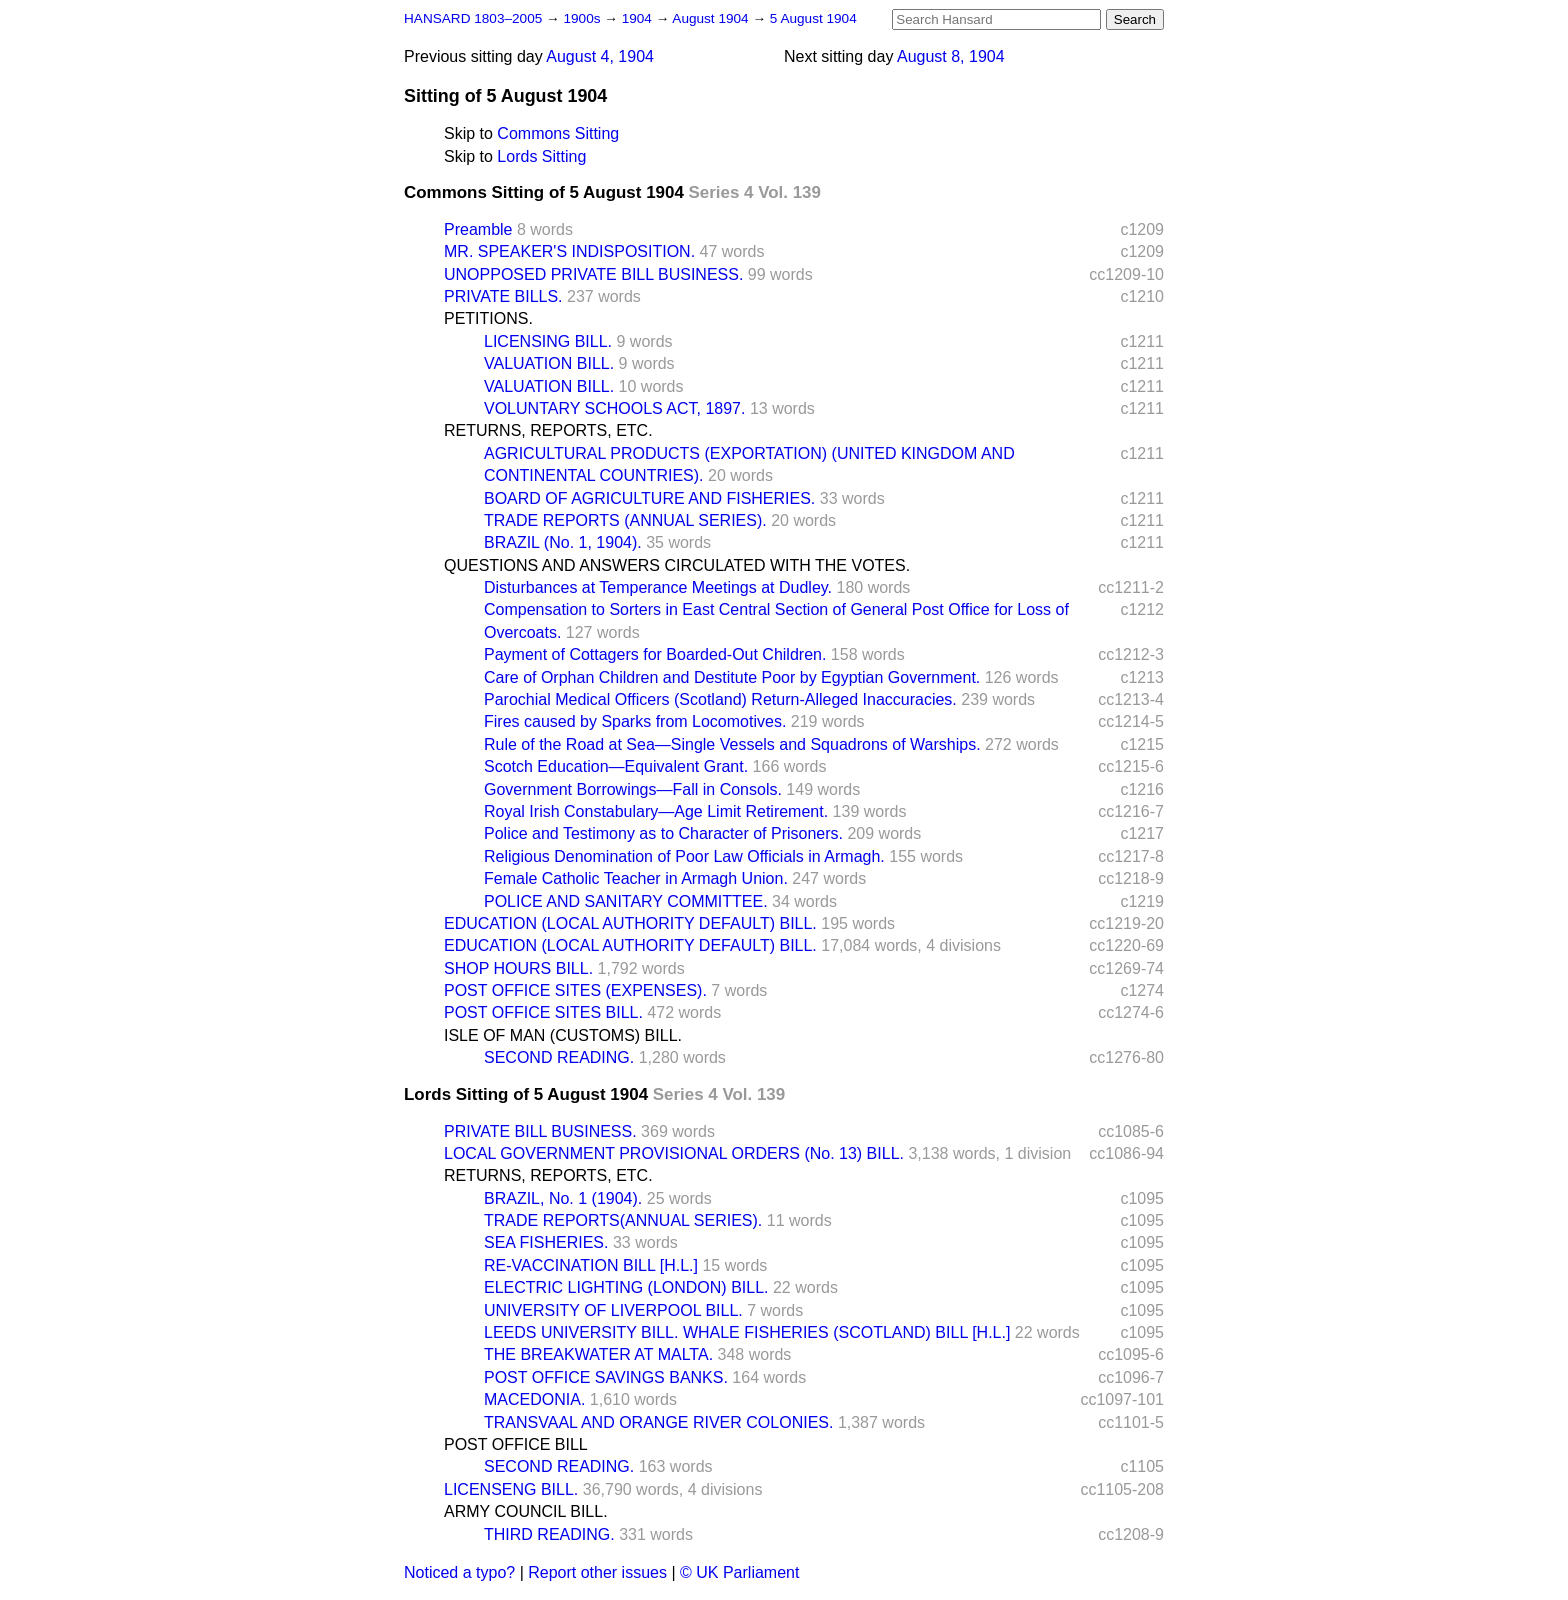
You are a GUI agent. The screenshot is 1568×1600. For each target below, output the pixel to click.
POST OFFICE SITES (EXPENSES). (575, 990)
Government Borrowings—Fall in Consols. (633, 789)
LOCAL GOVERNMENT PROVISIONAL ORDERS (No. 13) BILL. (674, 1153)
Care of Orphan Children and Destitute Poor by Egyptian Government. (732, 677)
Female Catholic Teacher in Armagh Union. (636, 878)
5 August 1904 (813, 18)
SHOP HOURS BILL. (518, 968)
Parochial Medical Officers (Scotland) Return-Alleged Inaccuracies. (720, 699)
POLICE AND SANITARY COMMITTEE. (626, 901)
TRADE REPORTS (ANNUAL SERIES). (625, 520)
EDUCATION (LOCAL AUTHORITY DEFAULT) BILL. (630, 923)
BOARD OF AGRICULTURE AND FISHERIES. (649, 498)
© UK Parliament (739, 1572)
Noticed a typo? (459, 1572)
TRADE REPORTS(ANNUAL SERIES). (623, 1220)
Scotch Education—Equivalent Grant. (616, 766)
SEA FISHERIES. (546, 1242)
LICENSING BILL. (548, 341)
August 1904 (712, 18)
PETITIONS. (488, 318)
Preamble (478, 229)
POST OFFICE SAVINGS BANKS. (606, 1377)
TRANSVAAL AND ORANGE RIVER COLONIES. (658, 1422)
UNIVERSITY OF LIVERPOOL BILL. (613, 1310)
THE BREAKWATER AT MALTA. (598, 1354)
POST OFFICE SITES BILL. (543, 1012)
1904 (639, 18)
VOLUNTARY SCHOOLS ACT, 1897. (614, 408)
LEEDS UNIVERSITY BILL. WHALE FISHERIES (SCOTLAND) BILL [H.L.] (747, 1332)
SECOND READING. (559, 1057)
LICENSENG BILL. (511, 1489)
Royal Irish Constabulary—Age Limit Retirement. (656, 811)
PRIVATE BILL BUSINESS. (540, 1131)
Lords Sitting (541, 156)
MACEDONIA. (534, 1399)
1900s (583, 18)
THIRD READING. (549, 1534)
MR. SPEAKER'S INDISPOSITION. (569, 251)
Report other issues (597, 1572)
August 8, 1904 (951, 56)
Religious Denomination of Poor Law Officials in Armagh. (684, 856)
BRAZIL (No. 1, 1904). (563, 542)
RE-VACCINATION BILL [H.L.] (591, 1265)
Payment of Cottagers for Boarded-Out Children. (655, 654)
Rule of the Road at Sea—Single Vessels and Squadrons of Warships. (732, 744)
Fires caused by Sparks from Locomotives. (635, 721)
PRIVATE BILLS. (503, 296)
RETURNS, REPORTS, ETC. (548, 430)
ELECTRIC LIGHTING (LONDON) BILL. (626, 1287)
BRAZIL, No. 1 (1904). (563, 1198)
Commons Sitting (558, 133)
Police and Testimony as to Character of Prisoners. (663, 833)
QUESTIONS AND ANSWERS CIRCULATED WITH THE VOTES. (677, 565)
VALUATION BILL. (549, 363)
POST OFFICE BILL (516, 1444)
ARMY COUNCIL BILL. (526, 1511)
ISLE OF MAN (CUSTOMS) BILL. (563, 1035)
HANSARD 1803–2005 (473, 18)
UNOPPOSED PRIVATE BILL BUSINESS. (593, 274)
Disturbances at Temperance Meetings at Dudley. (658, 587)
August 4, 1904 (600, 56)
